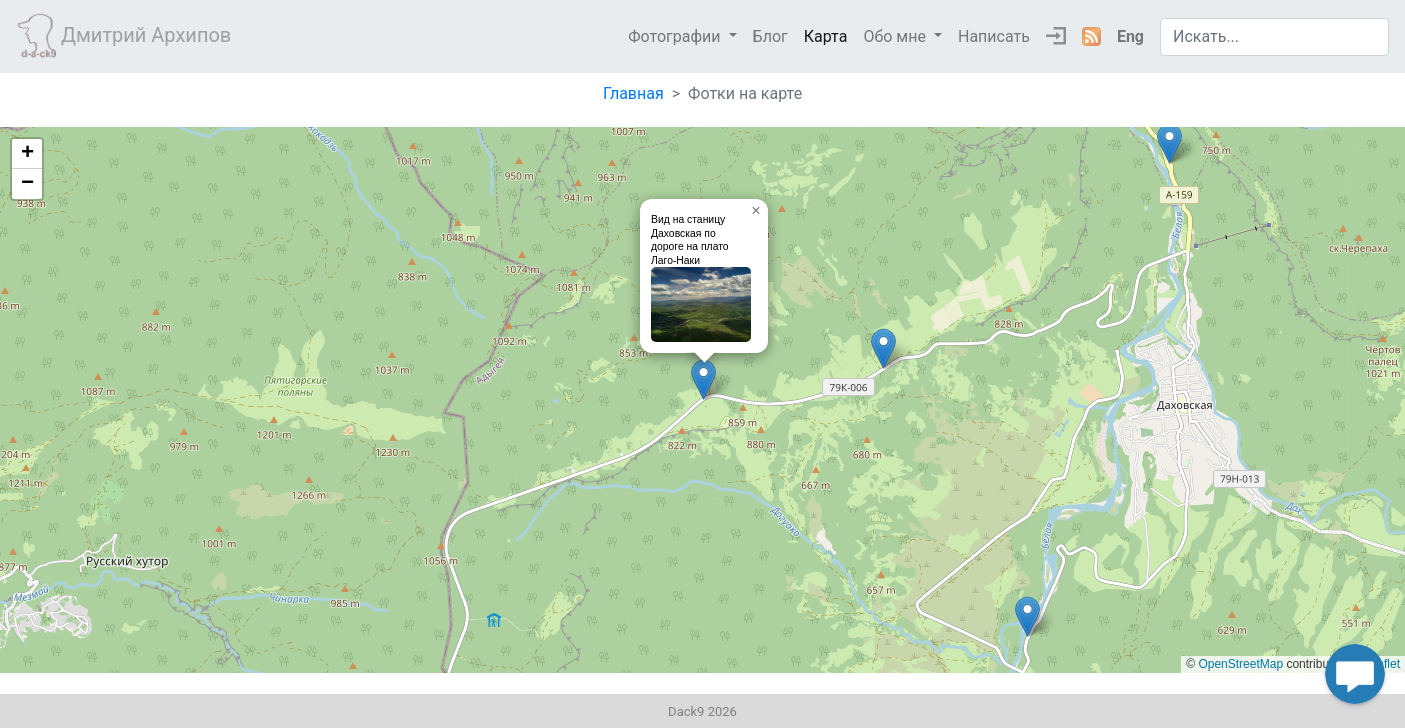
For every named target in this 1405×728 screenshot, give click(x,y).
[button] (703, 379)
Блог (770, 36)
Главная (633, 93)
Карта (826, 36)
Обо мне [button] (896, 36)
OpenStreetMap (1240, 664)
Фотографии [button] (676, 36)
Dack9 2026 (702, 711)
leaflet (1384, 664)
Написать (994, 36)
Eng (1130, 36)
